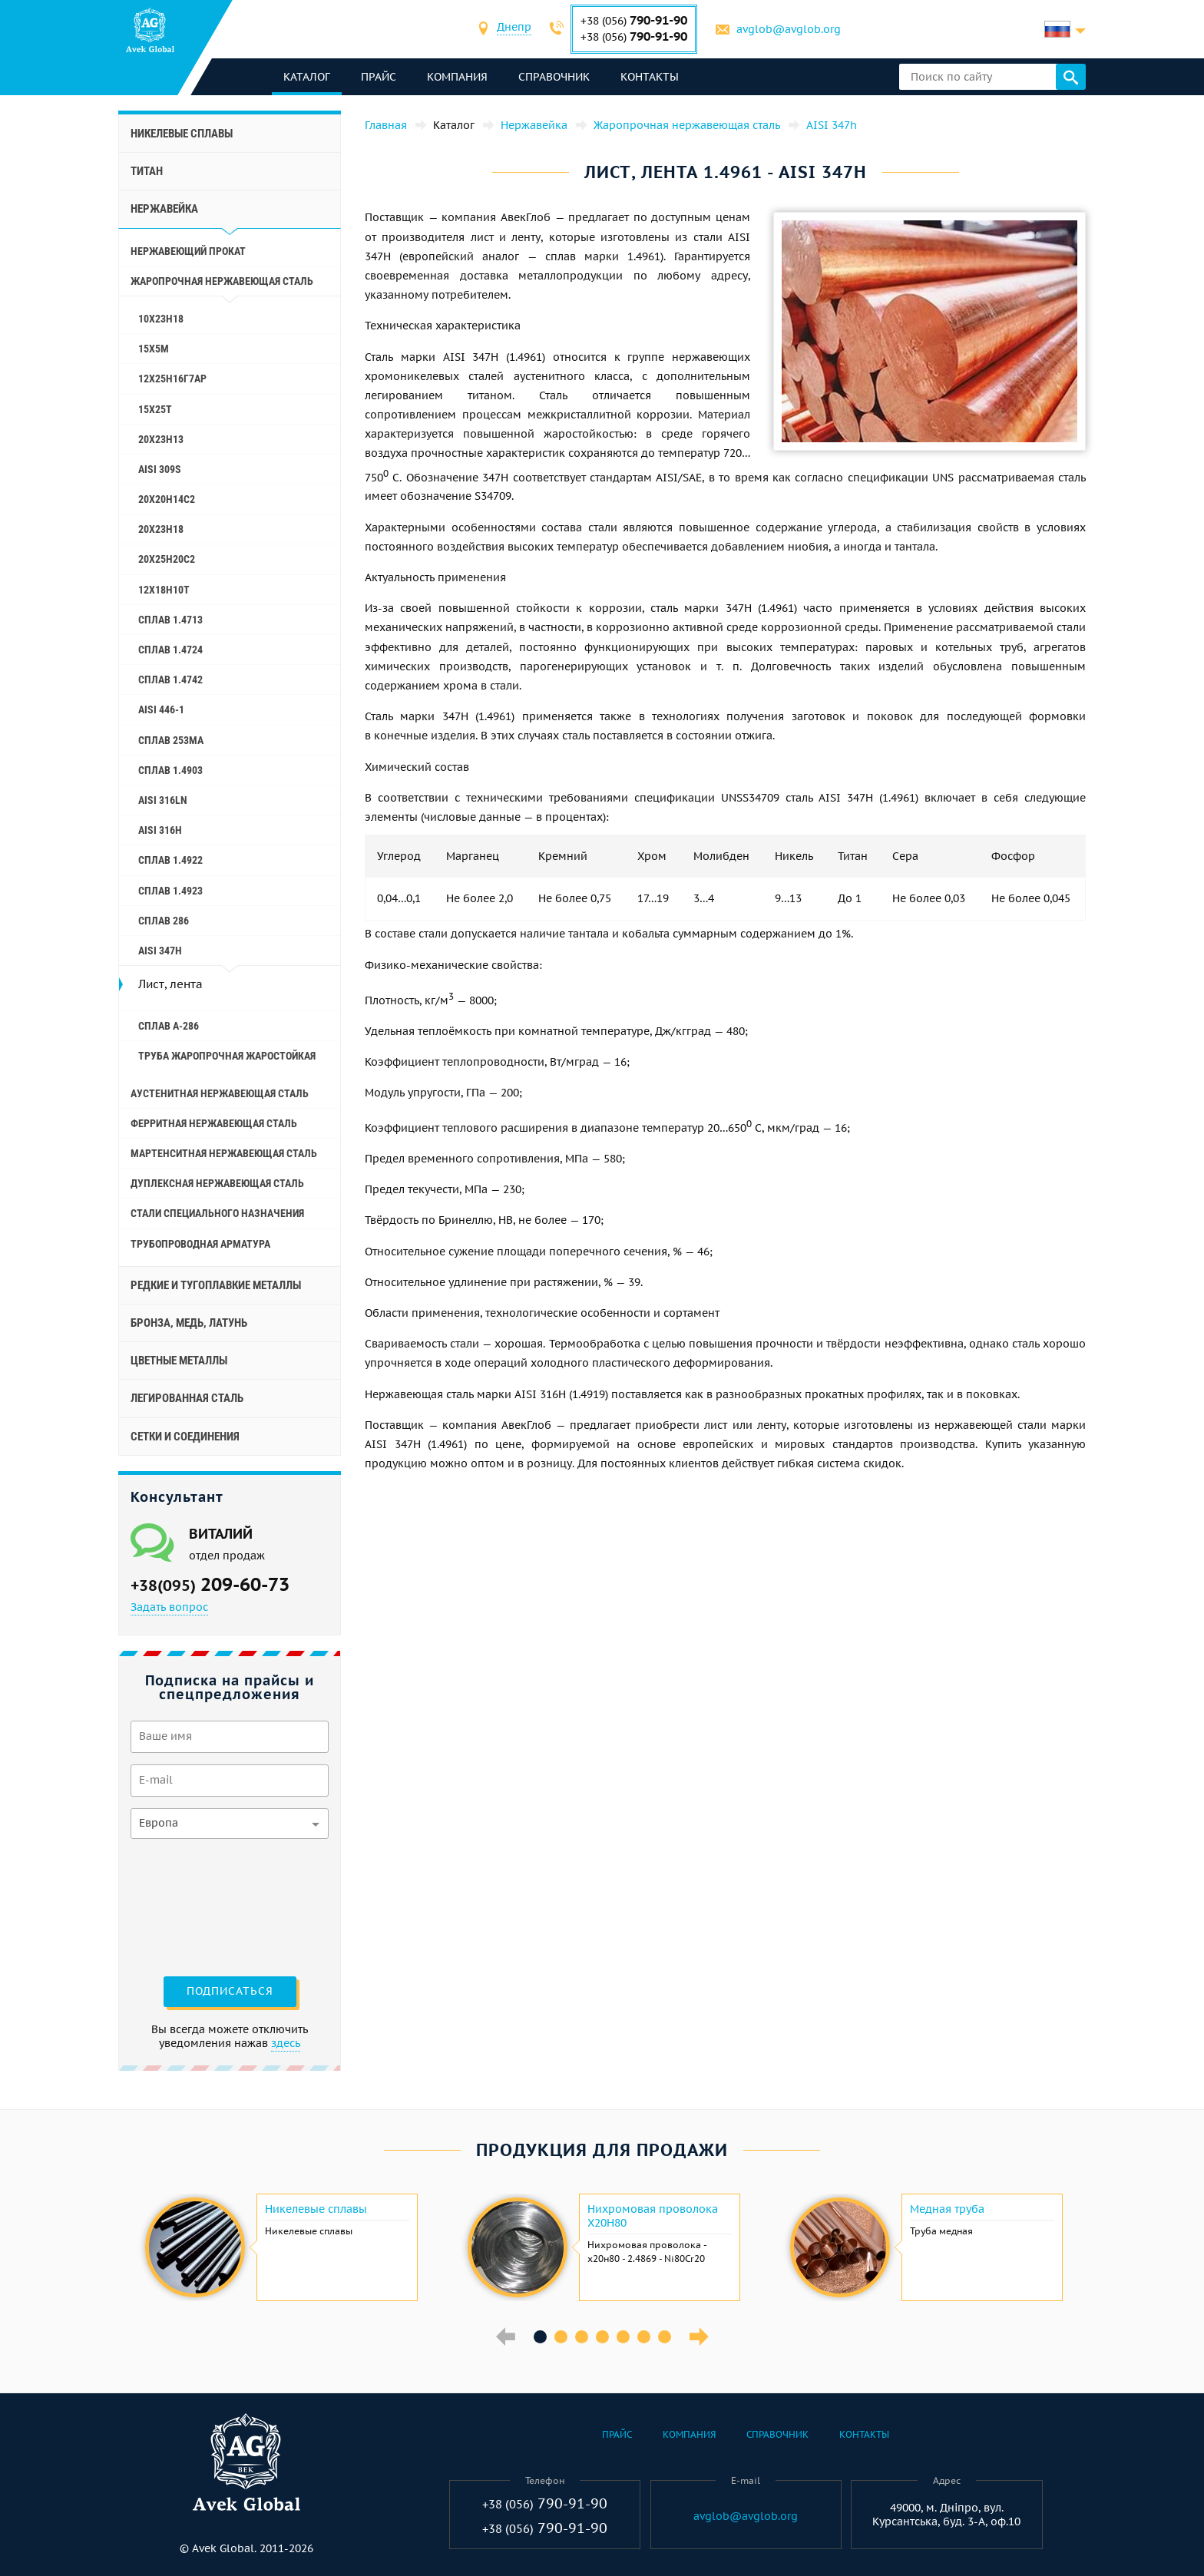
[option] (279, 2247)
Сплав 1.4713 (170, 619)
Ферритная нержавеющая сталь (214, 1123)
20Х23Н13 (161, 439)
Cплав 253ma (170, 740)
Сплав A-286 (168, 1026)
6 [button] (643, 2336)
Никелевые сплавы (182, 134)
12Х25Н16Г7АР (172, 378)
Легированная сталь (187, 1398)
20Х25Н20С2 (166, 559)
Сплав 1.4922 (170, 860)
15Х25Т (155, 409)
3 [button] (581, 2336)
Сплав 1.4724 (170, 649)
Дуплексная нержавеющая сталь (217, 1183)
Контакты (649, 77)
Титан (147, 171)
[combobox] (514, 29)
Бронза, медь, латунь (189, 1323)
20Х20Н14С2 (166, 499)
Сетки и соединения (185, 1436)
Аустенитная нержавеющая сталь (220, 1093)
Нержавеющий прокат (188, 251)
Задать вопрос (169, 1607)
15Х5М (153, 348)
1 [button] (540, 2336)
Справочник (554, 77)
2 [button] (560, 2336)
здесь (285, 2043)
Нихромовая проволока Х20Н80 (652, 2216)
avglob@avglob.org (788, 29)
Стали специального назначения (217, 1213)
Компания (457, 77)
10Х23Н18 (161, 318)
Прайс (378, 77)
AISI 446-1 (161, 709)
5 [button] (623, 2336)
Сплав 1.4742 (170, 679)
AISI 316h (160, 830)
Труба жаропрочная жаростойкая (227, 1056)
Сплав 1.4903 (170, 770)
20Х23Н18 (161, 529)
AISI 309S (159, 469)
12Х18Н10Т (164, 590)
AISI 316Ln (162, 800)
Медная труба (947, 2209)
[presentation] (193, 1905)
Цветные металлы (179, 1360)
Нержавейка (164, 209)
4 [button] (602, 2336)
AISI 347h (160, 950)
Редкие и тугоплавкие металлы (216, 1285)
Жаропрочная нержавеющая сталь (222, 281)
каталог (306, 77)
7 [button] (664, 2336)
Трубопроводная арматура (200, 1244)
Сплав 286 (163, 920)
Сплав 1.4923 (170, 891)
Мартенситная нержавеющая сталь (224, 1153)
